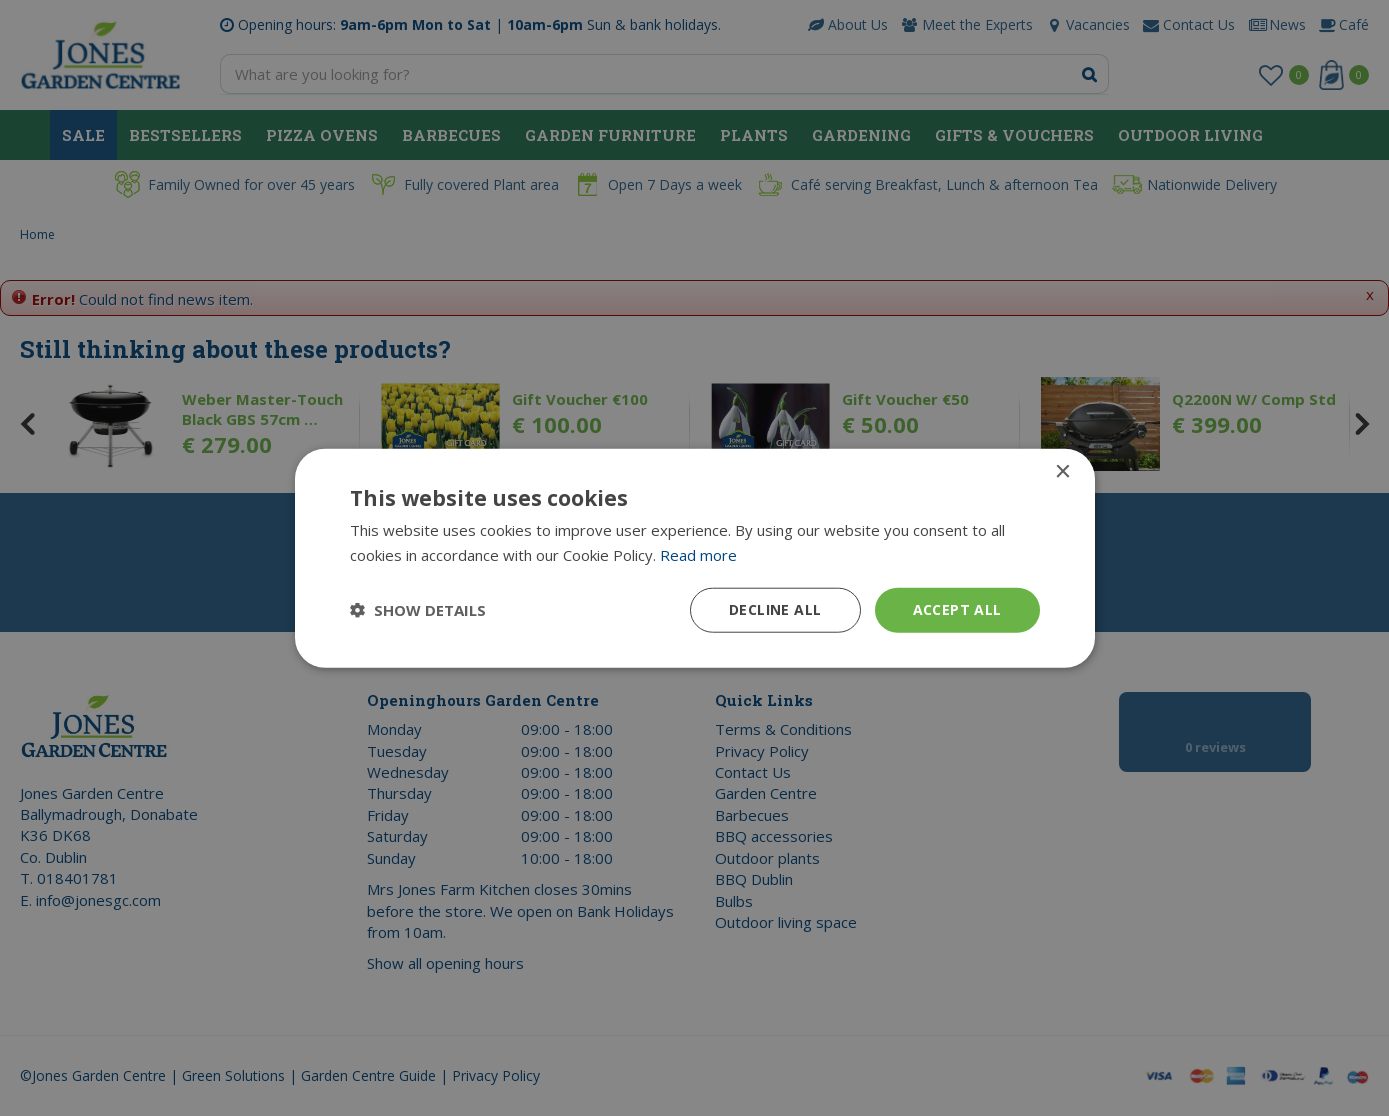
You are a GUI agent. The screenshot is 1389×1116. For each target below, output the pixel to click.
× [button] (1062, 472)
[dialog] (694, 558)
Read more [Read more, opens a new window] (698, 555)
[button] (418, 610)
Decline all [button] (775, 609)
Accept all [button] (957, 609)
